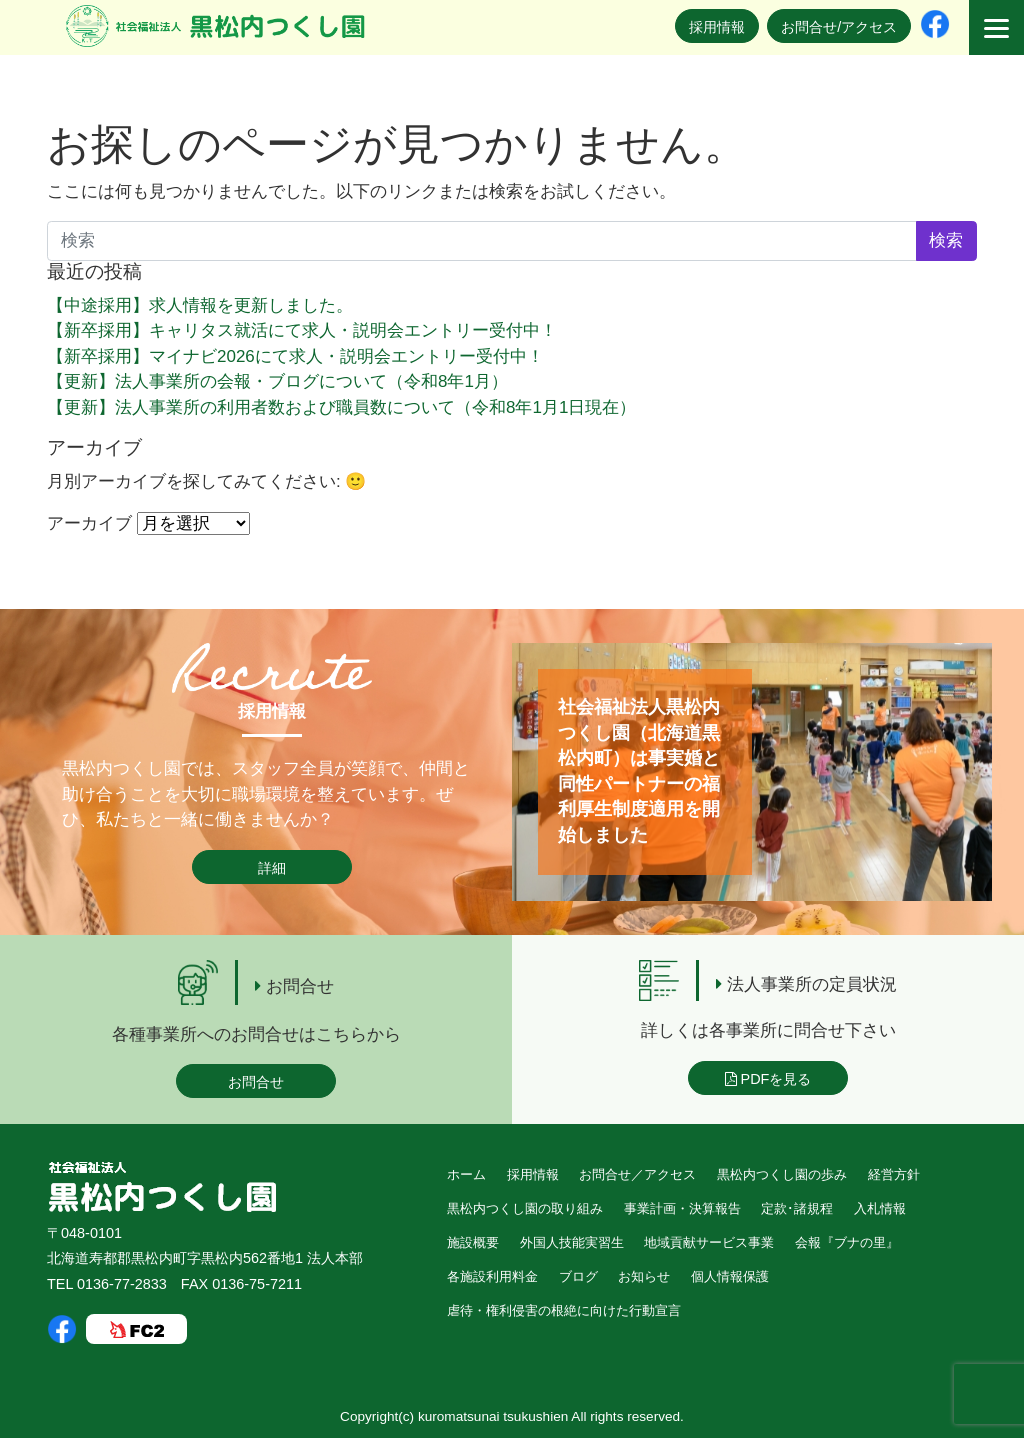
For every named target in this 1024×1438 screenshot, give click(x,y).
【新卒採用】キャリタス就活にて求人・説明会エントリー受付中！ (302, 330)
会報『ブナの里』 (847, 1242)
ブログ (578, 1276)
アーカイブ (89, 523)
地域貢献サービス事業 (709, 1242)
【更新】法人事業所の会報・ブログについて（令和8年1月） (277, 381)
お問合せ (256, 1082)
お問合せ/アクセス (839, 27)
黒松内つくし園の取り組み (525, 1208)
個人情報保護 (730, 1276)
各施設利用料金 (492, 1276)
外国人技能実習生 (572, 1242)
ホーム (466, 1174)
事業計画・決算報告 (682, 1208)
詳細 (272, 868)
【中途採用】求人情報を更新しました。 (200, 305)
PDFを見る (768, 1079)
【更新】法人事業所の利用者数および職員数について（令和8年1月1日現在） (341, 407)
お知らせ (644, 1276)
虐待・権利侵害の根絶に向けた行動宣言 (564, 1310)
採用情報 (717, 27)
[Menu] (996, 27)
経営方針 (894, 1174)
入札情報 (880, 1208)
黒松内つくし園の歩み (782, 1174)
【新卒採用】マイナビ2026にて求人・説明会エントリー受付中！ (295, 356)
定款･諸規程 (797, 1208)
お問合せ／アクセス (637, 1174)
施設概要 (473, 1242)
